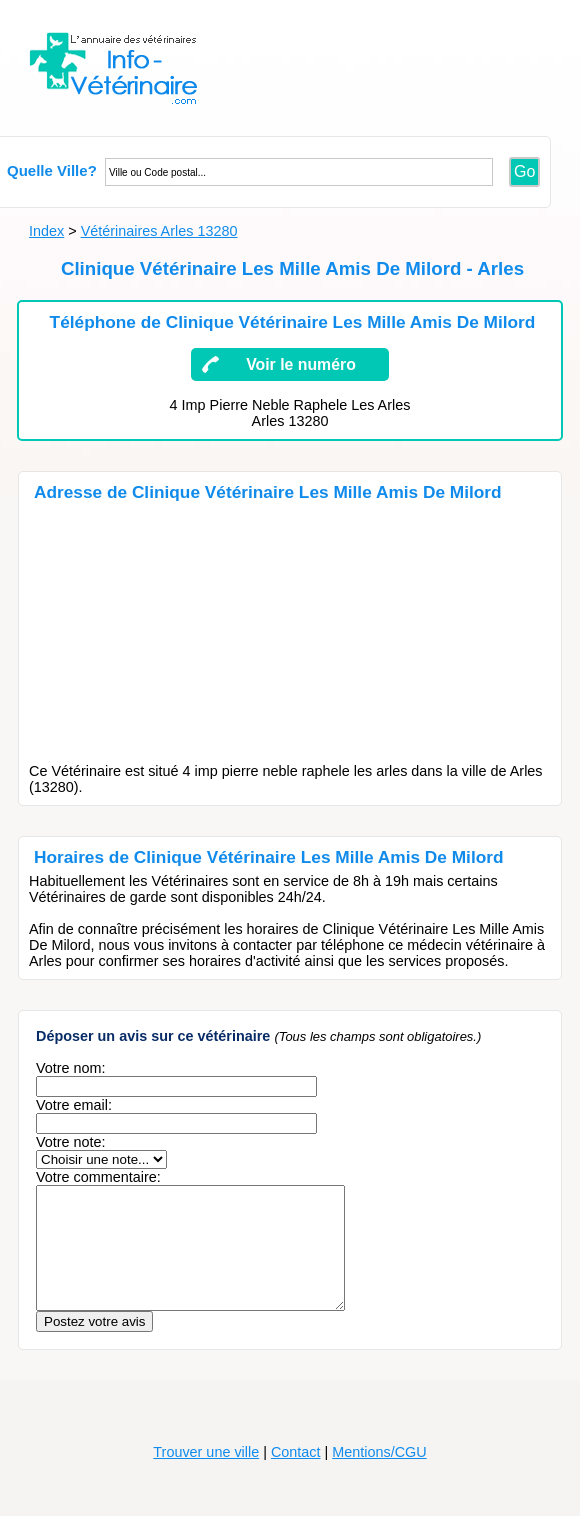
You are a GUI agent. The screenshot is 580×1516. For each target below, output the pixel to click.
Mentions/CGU (379, 1476)
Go (524, 171)
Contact (296, 1476)
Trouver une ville (206, 1476)
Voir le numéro (301, 364)
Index (46, 231)
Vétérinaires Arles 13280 (159, 231)
